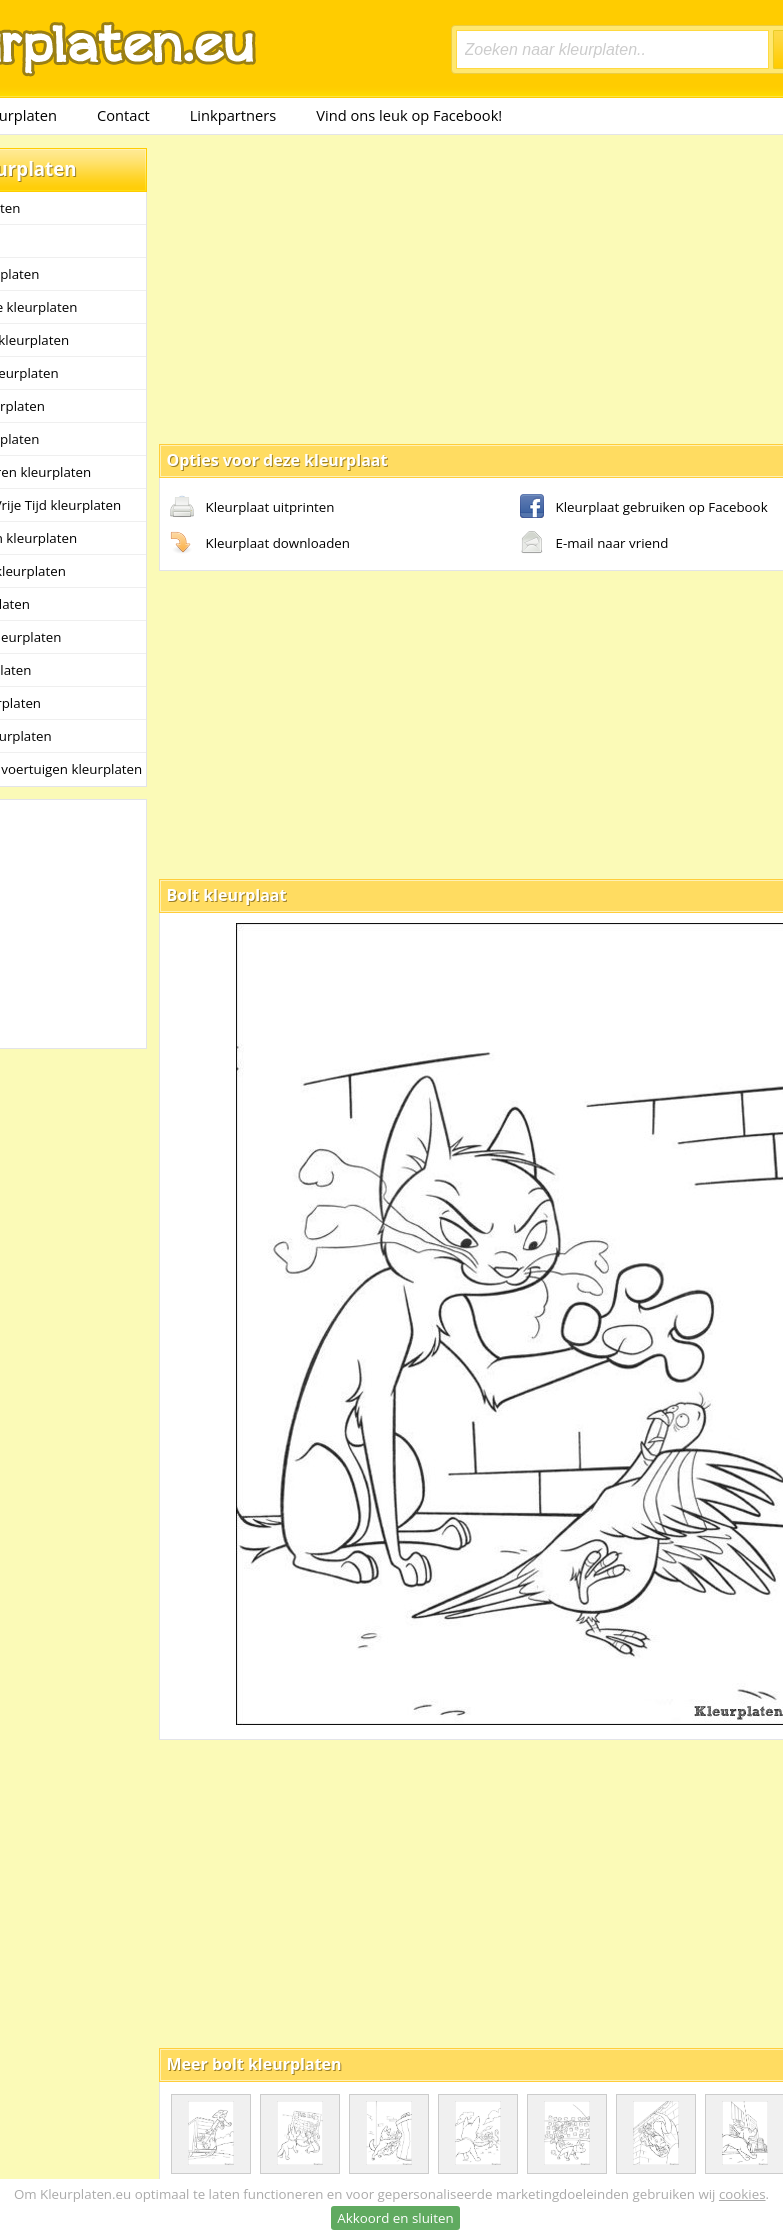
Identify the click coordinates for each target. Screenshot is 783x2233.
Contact (123, 115)
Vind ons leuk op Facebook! (409, 115)
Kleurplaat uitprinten (252, 508)
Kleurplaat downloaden (260, 544)
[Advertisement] (414, 288)
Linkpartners (233, 115)
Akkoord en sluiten (395, 2218)
